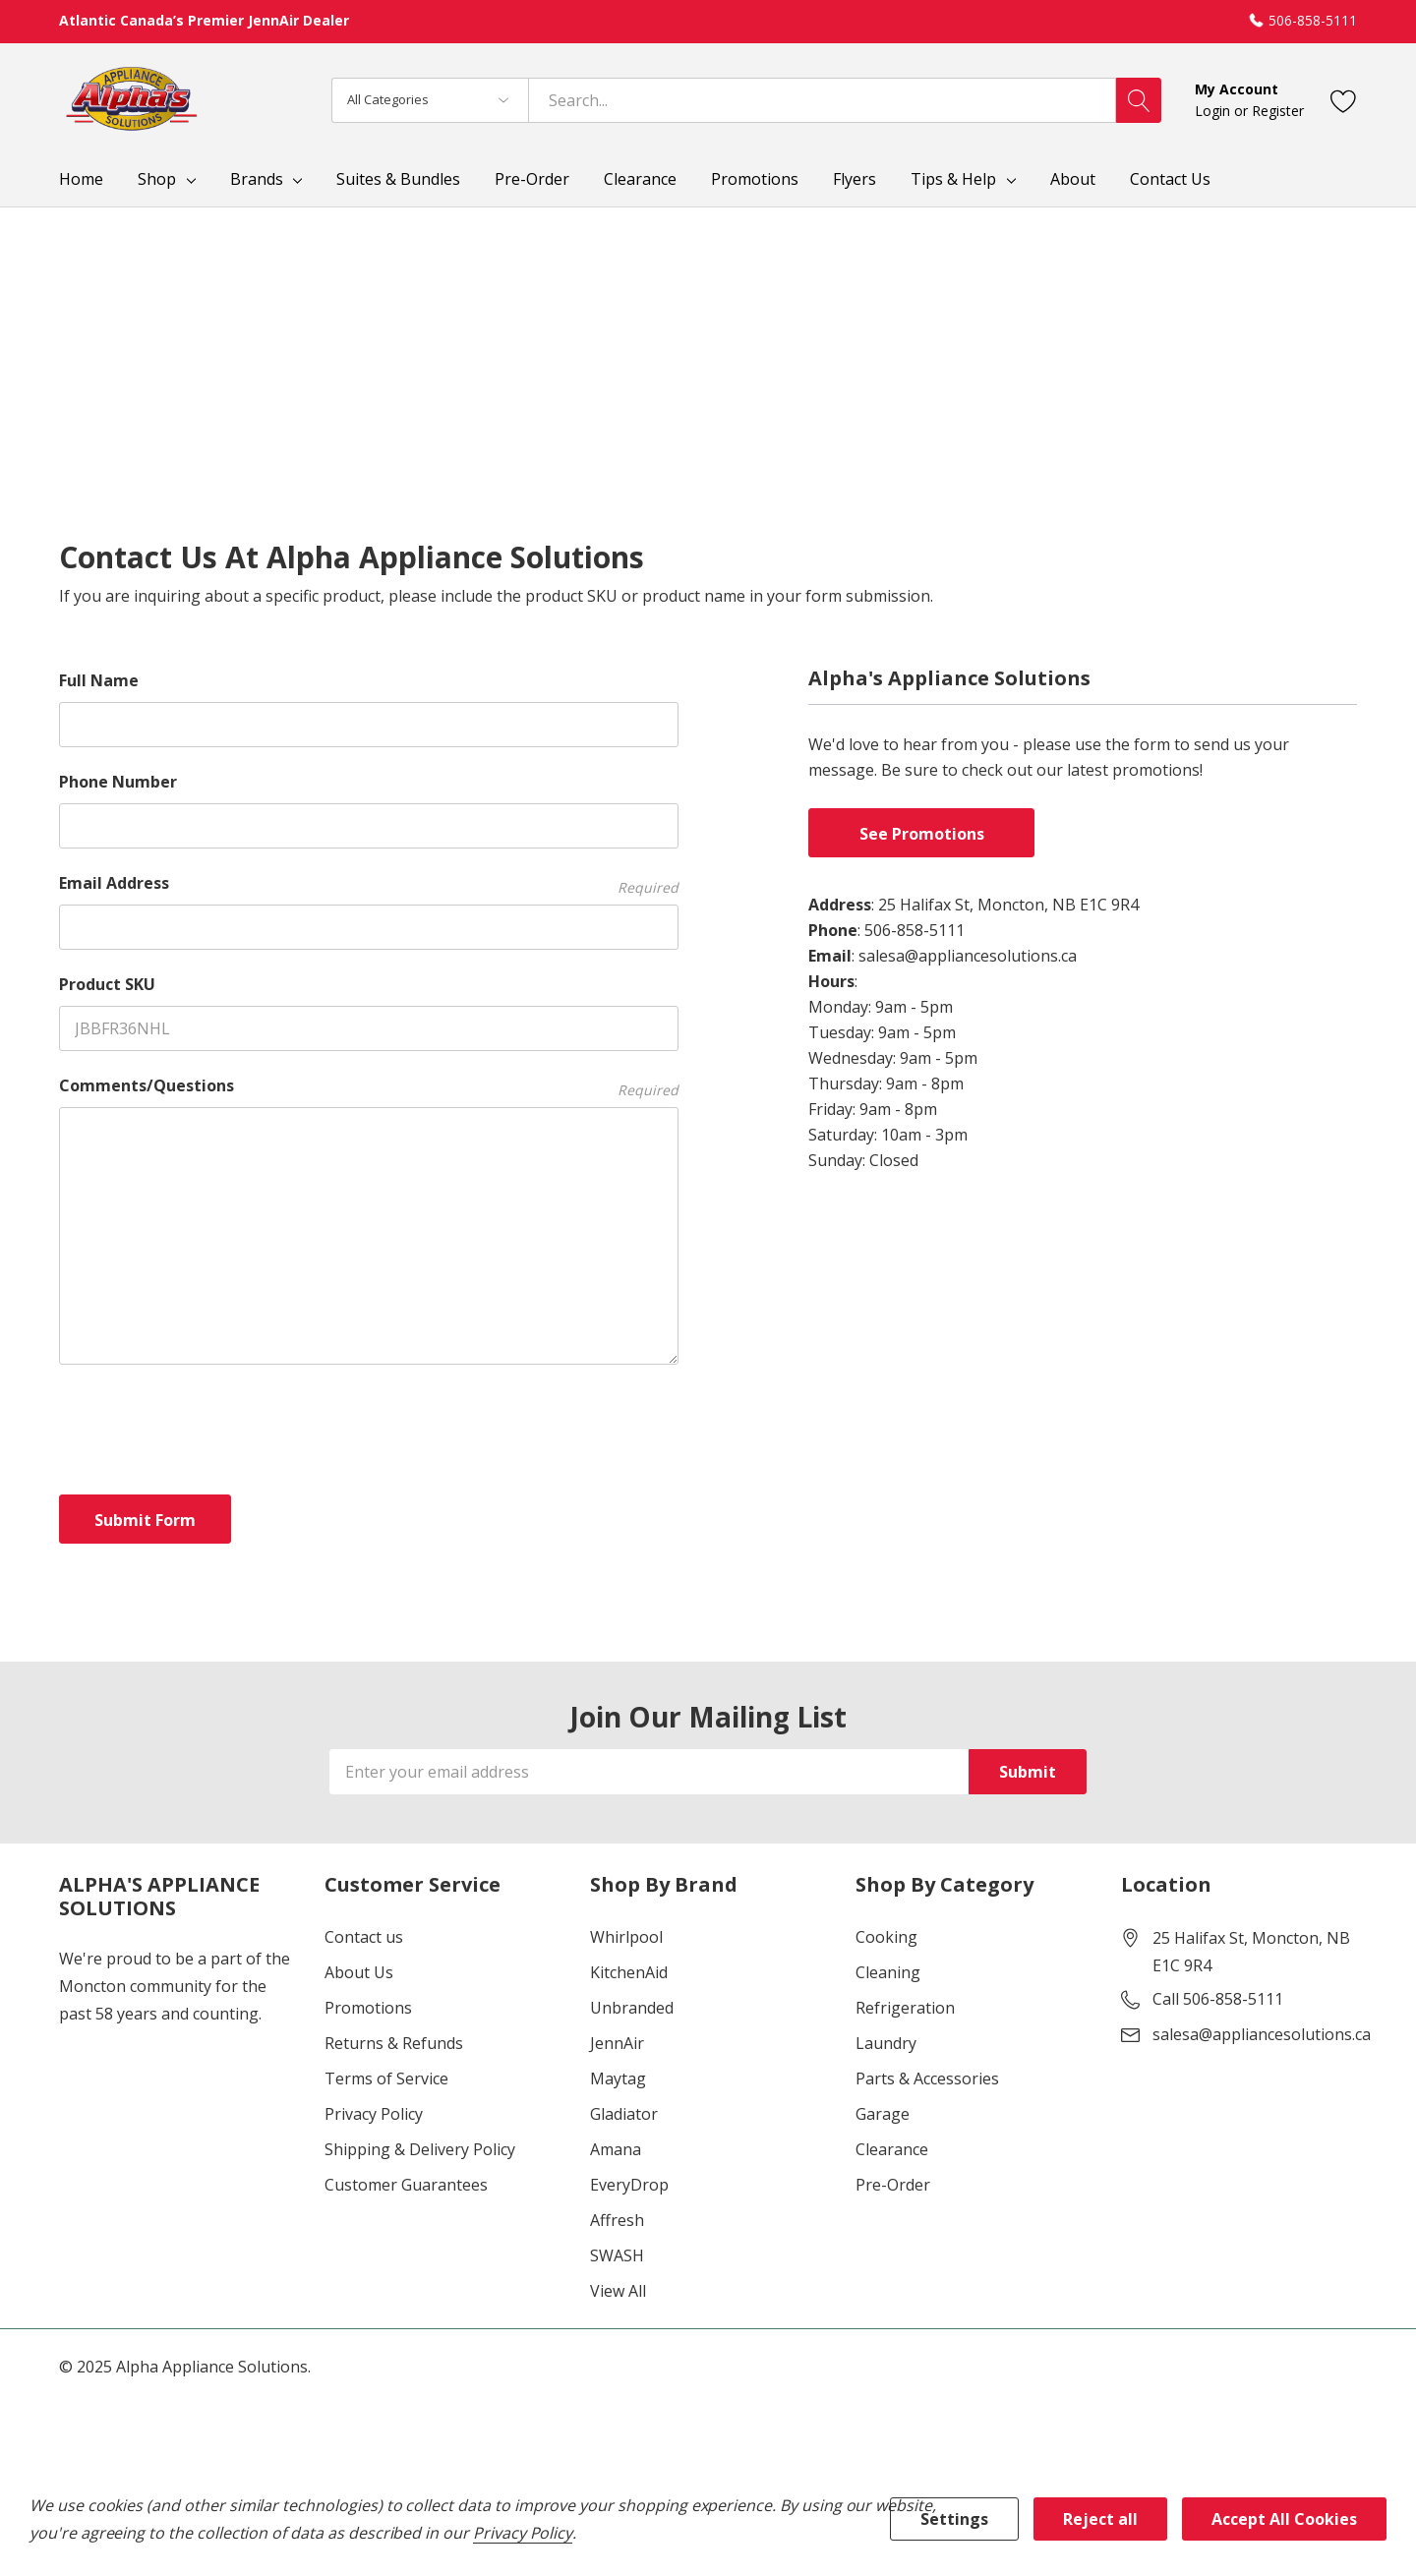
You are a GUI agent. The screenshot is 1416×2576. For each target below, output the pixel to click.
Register (1278, 110)
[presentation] (208, 1425)
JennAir (617, 2043)
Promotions (368, 2008)
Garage (883, 2114)
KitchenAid (629, 1972)
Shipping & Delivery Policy (419, 2149)
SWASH (617, 2255)
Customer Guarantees (406, 2184)
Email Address (368, 883)
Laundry (886, 2043)
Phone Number (118, 781)
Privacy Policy (373, 2114)
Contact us (363, 1937)
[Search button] (1138, 100)
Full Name (99, 680)
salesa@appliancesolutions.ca (1261, 2034)
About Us (358, 1972)
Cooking (886, 1937)
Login (1214, 110)
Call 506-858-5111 (1217, 1999)
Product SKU (107, 984)
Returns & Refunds (393, 2043)
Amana (615, 2149)
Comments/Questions (368, 1086)
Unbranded (632, 2008)
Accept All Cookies (1284, 2519)
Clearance (892, 2149)
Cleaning (888, 1972)
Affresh (617, 2220)
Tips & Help (953, 179)
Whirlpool (626, 1937)
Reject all (1100, 2519)
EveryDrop (629, 2184)
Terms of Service (386, 2078)
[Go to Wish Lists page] (1343, 100)
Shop (157, 179)
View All (618, 2291)
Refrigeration (905, 2008)
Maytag (618, 2078)
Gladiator (624, 2114)
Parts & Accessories (927, 2078)
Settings (954, 2519)
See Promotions (921, 834)
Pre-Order (893, 2184)
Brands (256, 179)
